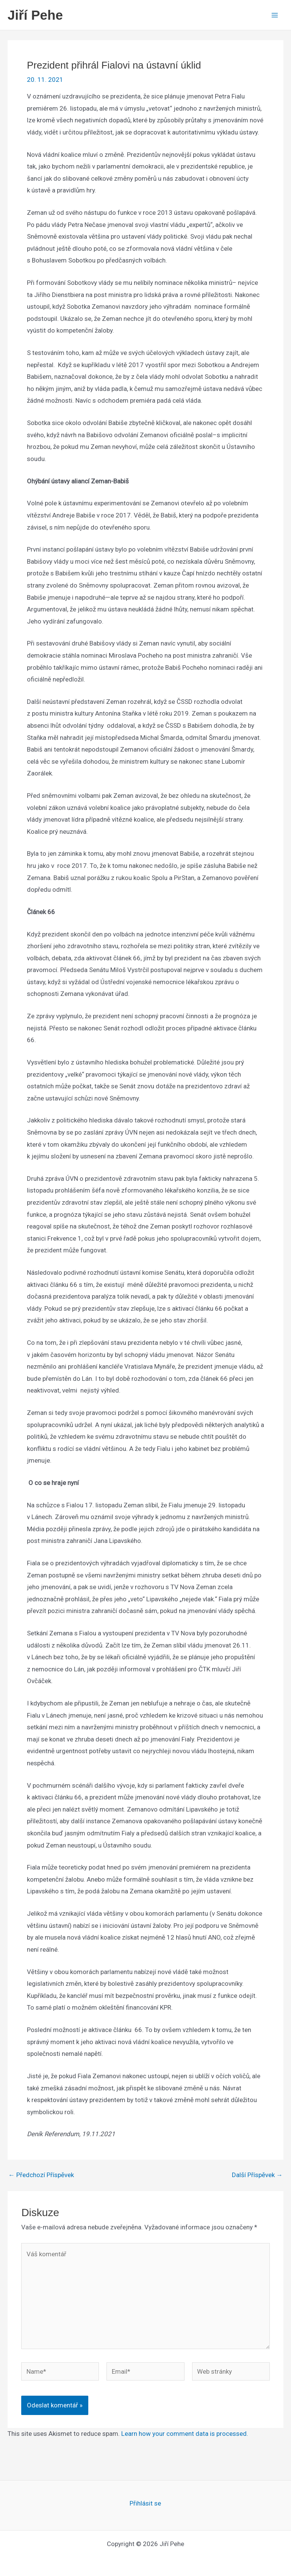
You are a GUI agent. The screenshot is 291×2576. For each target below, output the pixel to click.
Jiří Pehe (35, 15)
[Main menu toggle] (275, 15)
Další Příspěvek (257, 2175)
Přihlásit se (145, 2503)
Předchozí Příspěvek (41, 2175)
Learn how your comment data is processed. (184, 2433)
